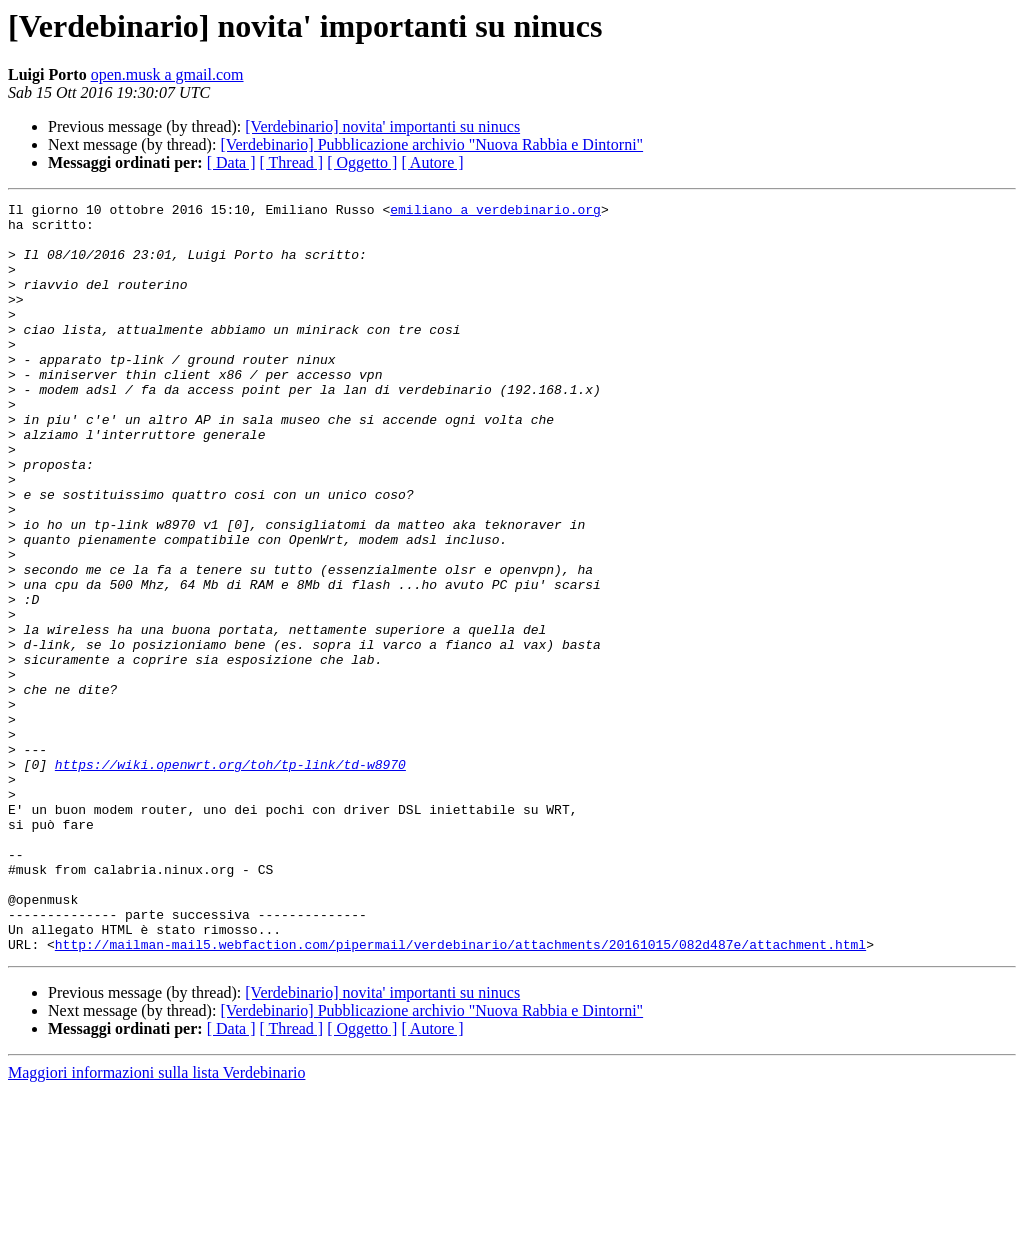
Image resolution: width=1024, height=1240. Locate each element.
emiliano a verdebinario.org (495, 212)
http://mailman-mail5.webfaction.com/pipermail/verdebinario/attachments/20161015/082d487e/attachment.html (460, 1094)
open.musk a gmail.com (167, 74)
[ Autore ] (432, 162)
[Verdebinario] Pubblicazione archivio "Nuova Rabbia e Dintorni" (431, 144)
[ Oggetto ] (362, 162)
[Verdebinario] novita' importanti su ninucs (382, 126)
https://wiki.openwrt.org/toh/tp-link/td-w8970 (230, 878)
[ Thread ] (292, 162)
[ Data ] (231, 162)
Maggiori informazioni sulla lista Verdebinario (156, 1222)
